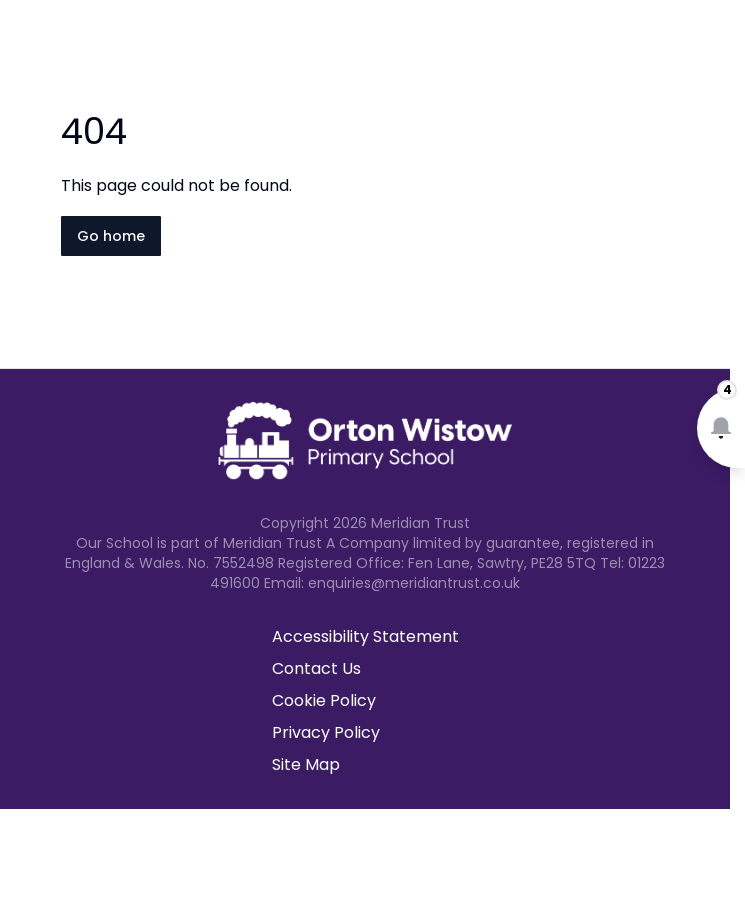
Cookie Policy (324, 700)
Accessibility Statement (365, 636)
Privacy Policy (326, 732)
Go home (111, 236)
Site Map (306, 764)
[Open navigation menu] (717, 48)
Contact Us (316, 668)
